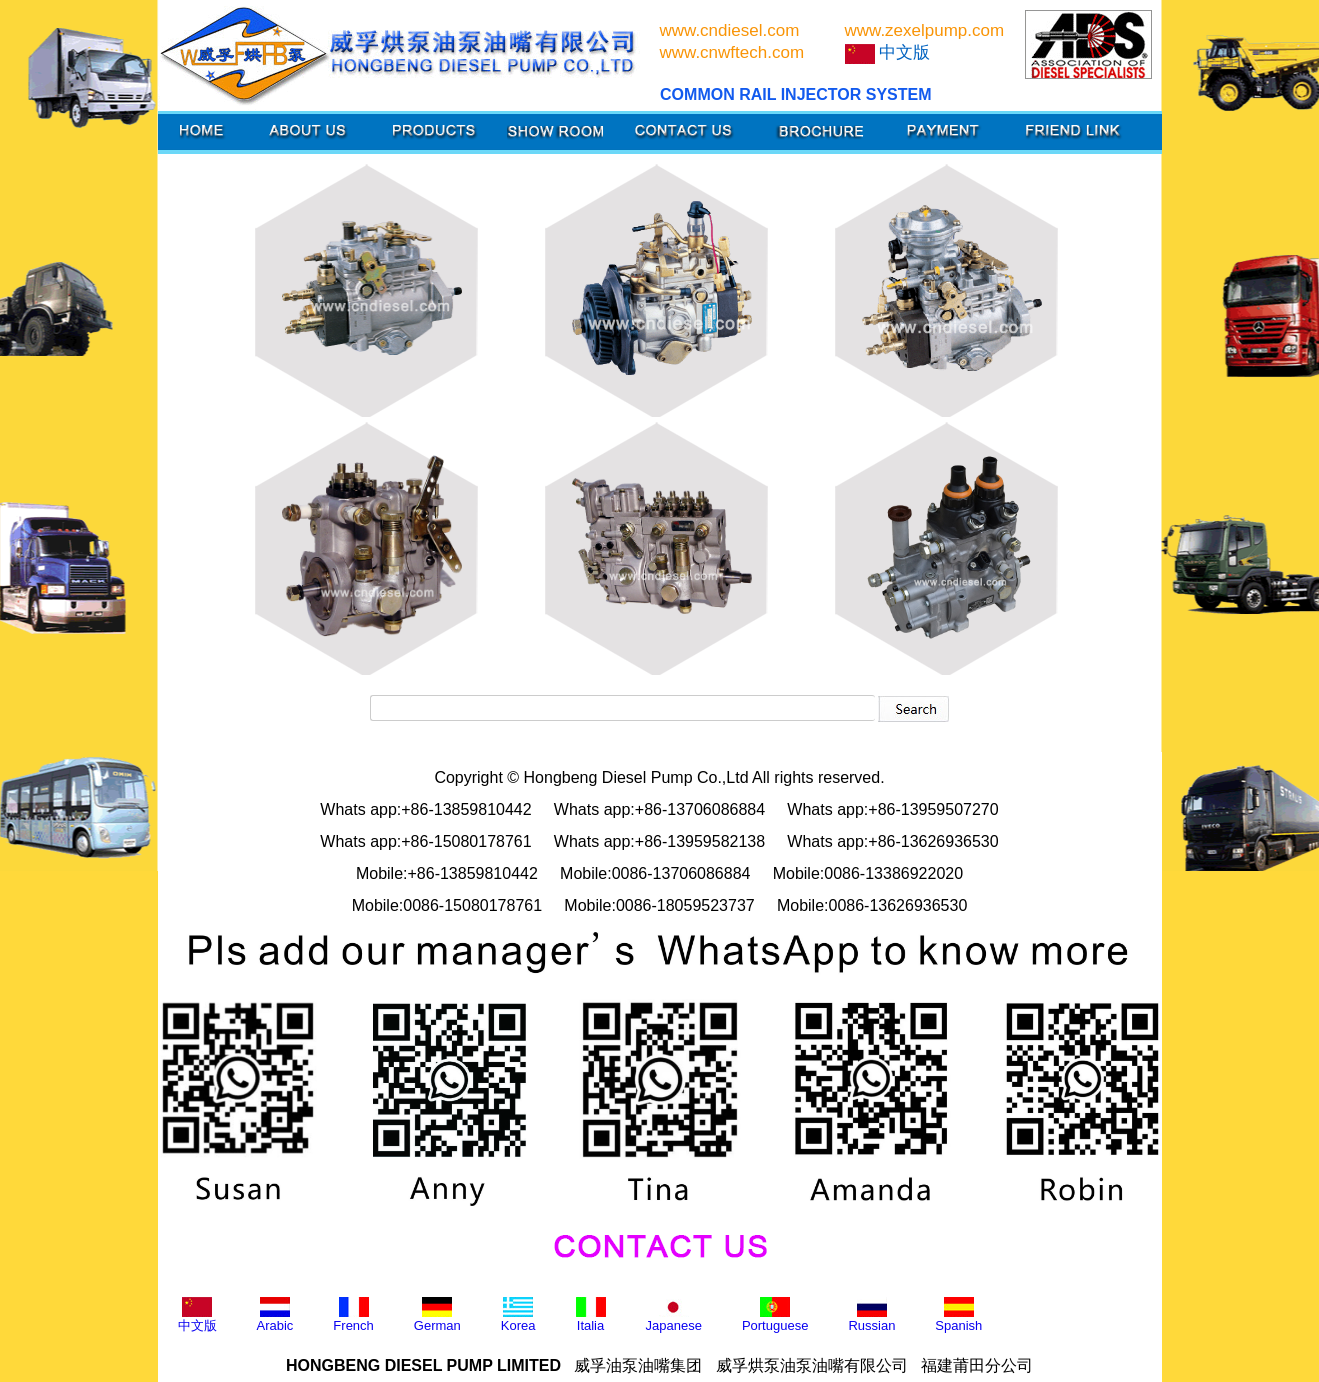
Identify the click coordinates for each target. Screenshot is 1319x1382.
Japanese (674, 1315)
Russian (871, 1315)
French (353, 1315)
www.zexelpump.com (925, 30)
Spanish (958, 1315)
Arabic (275, 1315)
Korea (518, 1315)
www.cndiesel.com (730, 30)
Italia (591, 1315)
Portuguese (775, 1315)
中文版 (197, 1315)
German (437, 1315)
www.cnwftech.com (732, 52)
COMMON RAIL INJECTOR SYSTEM (795, 94)
